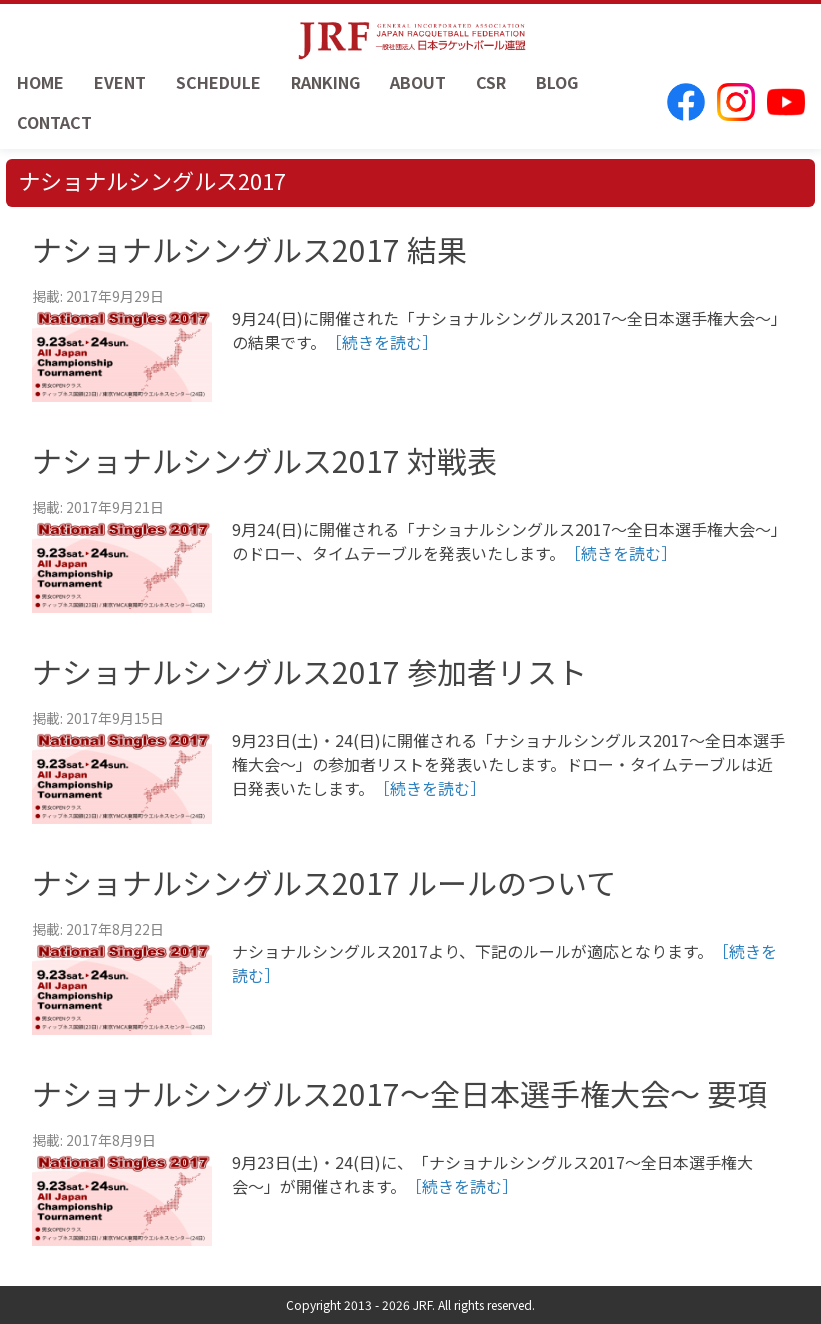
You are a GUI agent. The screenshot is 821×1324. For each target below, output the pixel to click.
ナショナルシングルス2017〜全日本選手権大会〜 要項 (399, 1093)
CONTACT (54, 122)
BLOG (557, 82)
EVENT (120, 82)
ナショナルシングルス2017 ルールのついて (324, 882)
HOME (40, 82)
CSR (491, 82)
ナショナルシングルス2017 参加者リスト (309, 671)
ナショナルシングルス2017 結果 (249, 249)
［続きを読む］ (382, 342)
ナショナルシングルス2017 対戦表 (264, 460)
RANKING (325, 82)
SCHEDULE (218, 82)
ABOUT (418, 82)
